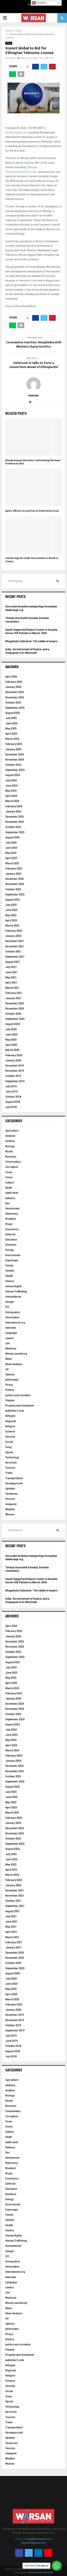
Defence (10, 1198)
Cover (8, 43)
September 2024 (14, 770)
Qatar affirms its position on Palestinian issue (32, 511)
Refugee (10, 1415)
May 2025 (10, 728)
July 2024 (11, 780)
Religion (10, 1426)
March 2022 (12, 925)
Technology (12, 1457)
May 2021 (10, 977)
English (39, 3)
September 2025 (14, 707)
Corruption (11, 1166)
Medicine (10, 1348)
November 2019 (14, 1070)
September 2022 (14, 894)
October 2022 (13, 889)
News (8, 1358)
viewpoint (10, 1504)
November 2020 (14, 1008)
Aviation (10, 1141)
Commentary (13, 1161)
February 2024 (13, 806)
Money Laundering (16, 1353)
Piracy (9, 1384)
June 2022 (11, 910)
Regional (10, 1421)
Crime (9, 1177)
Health (9, 1275)
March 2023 (12, 863)
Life (7, 1343)
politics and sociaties (18, 1395)
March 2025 (12, 738)
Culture (9, 1182)
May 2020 (10, 1039)
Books (9, 1151)
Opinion (9, 1374)
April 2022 (11, 920)
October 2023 (13, 827)
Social (9, 1441)
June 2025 (11, 723)
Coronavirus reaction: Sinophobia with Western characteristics (33, 344)
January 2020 (13, 1060)
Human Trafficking (16, 1291)
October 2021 (13, 951)
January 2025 (13, 749)
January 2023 (13, 873)
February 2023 (13, 868)
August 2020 (12, 1024)
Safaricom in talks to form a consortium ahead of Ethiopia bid (33, 365)
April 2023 (11, 858)
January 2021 (13, 998)
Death (8, 1187)
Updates (10, 1488)
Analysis (10, 1135)
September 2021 (14, 956)
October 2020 (13, 1013)
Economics (12, 1229)
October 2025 (13, 702)
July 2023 (11, 842)
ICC (7, 1307)
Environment (12, 1255)
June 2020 (11, 1034)
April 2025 (11, 733)
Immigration (12, 1312)
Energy (9, 1249)
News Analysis (13, 1364)
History (9, 1281)
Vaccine (10, 1498)
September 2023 (14, 832)
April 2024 (11, 795)
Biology (9, 1146)
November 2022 (14, 884)
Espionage (11, 1260)
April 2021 (11, 982)
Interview (10, 1327)
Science (10, 1431)
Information (12, 1317)
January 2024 (13, 811)
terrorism (11, 1462)
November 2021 (14, 946)
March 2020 (12, 1050)
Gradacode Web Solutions (40, 2572)
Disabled (10, 1218)
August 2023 (12, 837)
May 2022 (10, 915)
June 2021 (11, 972)
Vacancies (11, 1493)
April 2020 (11, 1044)
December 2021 (14, 941)
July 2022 (11, 904)
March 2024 (12, 801)
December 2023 (14, 816)
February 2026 (13, 681)
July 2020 (11, 1029)
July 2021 (11, 967)
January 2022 (13, 935)
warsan (12, 58)
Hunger (9, 1301)
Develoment (12, 1208)
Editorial (10, 1234)
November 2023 (14, 821)
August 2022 (12, 899)
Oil (7, 1369)
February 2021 (13, 993)
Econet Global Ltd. (16, 132)
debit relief (11, 1192)
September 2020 (14, 1018)
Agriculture (12, 1130)
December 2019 (14, 1065)
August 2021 (12, 961)
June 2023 (11, 847)
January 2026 (13, 687)
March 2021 (12, 987)
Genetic (9, 1270)
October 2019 (13, 1076)
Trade (8, 1472)
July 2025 (11, 718)
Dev (7, 1203)
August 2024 (12, 775)
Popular (10, 1400)
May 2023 (10, 852)
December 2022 (14, 878)
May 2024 (10, 790)
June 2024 (11, 785)
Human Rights (13, 1286)
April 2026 (11, 676)
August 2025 (12, 712)
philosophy (11, 1379)
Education (11, 1239)
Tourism (10, 1467)
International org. (15, 1322)
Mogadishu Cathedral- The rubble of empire (31, 641)
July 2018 (11, 1107)
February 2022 (13, 930)
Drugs (9, 1224)
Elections (10, 1244)
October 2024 (13, 764)
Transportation (14, 1478)
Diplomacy (11, 1213)
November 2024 (14, 759)
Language (11, 1332)
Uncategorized (14, 1483)
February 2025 (13, 744)
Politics (9, 1389)
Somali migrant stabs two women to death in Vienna (31, 559)
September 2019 (14, 1081)
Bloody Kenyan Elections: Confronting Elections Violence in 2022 (33, 462)
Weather (10, 1509)
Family (9, 1265)
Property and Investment (19, 1405)
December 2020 (14, 1003)
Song (8, 1447)
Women (9, 1514)
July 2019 (11, 1086)
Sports (9, 1452)
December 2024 (14, 754)
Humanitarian (13, 1296)
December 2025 (14, 692)
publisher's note (14, 1410)
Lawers (9, 1338)
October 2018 (13, 1096)
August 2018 (12, 1101)
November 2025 (14, 697)
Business (10, 1156)
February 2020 (13, 1055)
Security (10, 1436)
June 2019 (11, 1091)
